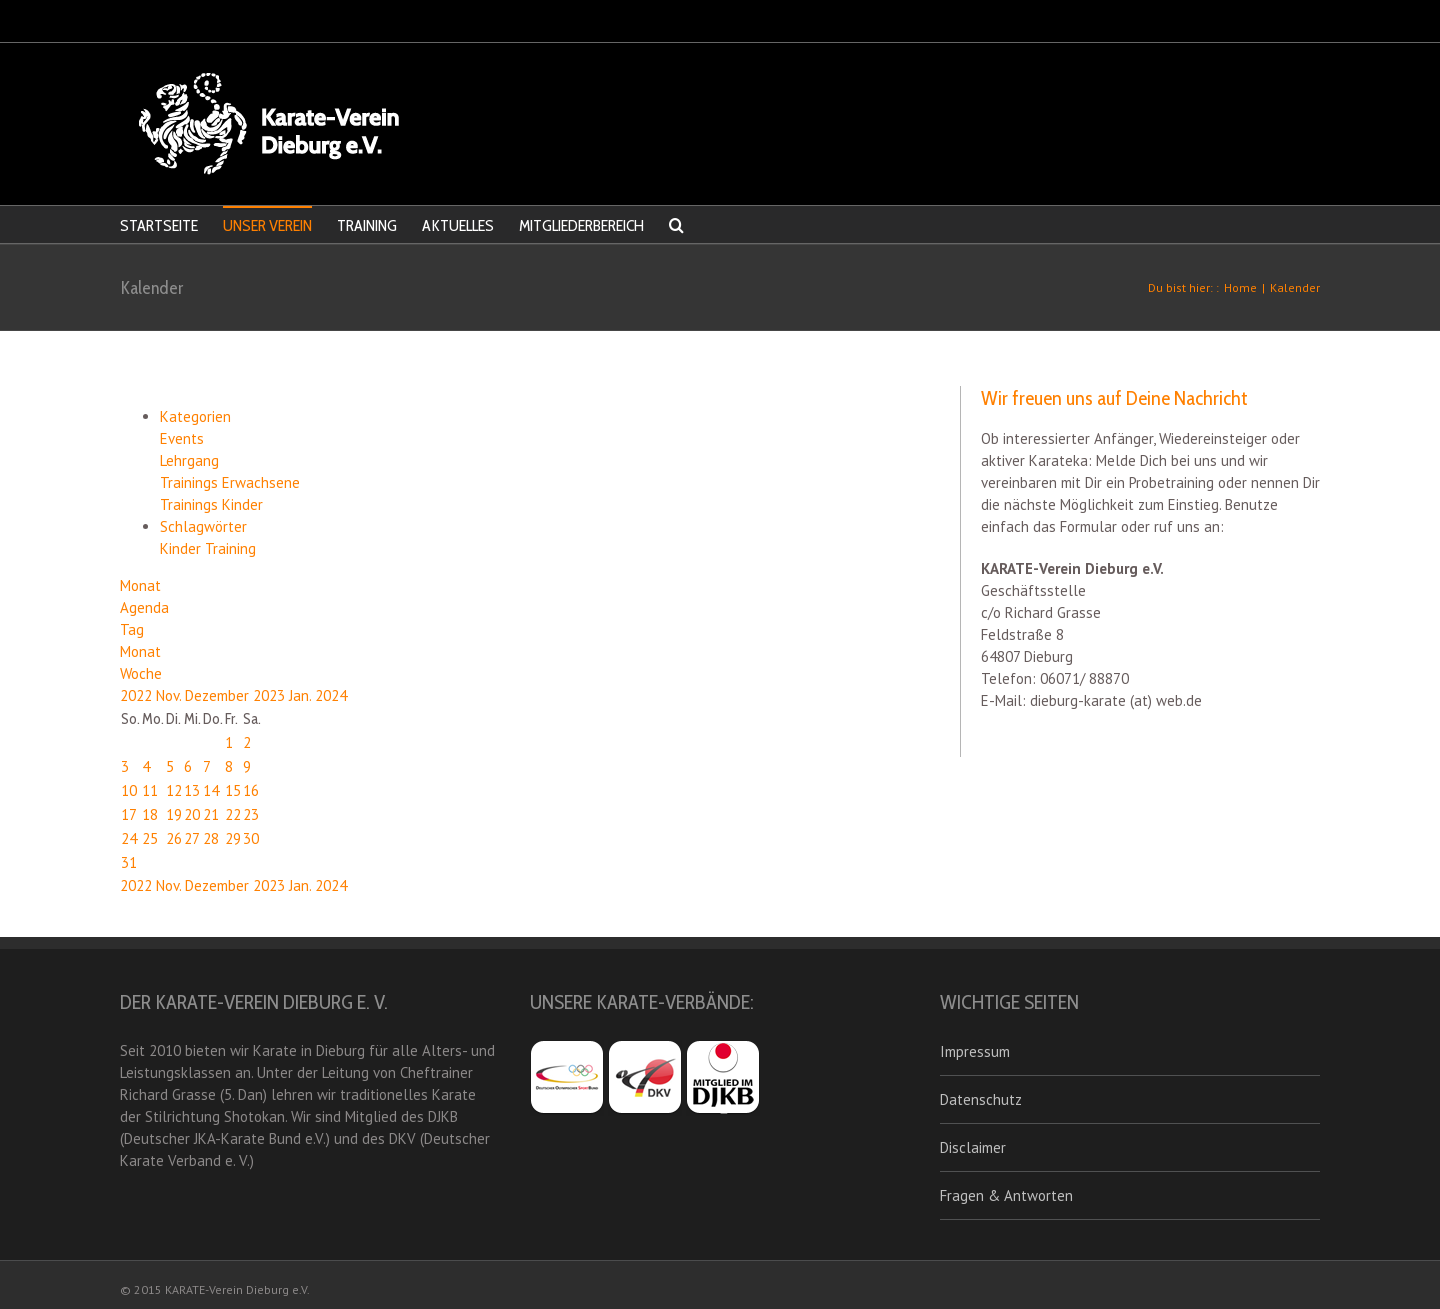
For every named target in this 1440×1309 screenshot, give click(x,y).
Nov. (170, 695)
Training (230, 548)
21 (211, 814)
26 (174, 838)
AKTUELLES (458, 225)
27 (192, 838)
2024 (331, 695)
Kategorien (195, 416)
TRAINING (367, 225)
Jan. (302, 695)
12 (174, 790)
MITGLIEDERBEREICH (581, 225)
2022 (138, 695)
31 (129, 862)
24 (129, 838)
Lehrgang (189, 460)
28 (211, 838)
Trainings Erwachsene (230, 482)
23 (251, 814)
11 (150, 790)
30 (251, 838)
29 (233, 838)
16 (251, 790)
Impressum (975, 1051)
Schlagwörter (203, 526)
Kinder (182, 548)
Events (182, 438)
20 (192, 814)
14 (211, 790)
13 (192, 790)
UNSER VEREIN (267, 225)
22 (233, 814)
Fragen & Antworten (1006, 1195)
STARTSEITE (159, 225)
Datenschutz (981, 1099)
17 (129, 814)
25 (150, 838)
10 (129, 790)
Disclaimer (973, 1147)
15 (233, 790)
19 (174, 814)
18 (150, 814)
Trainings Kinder (211, 504)
